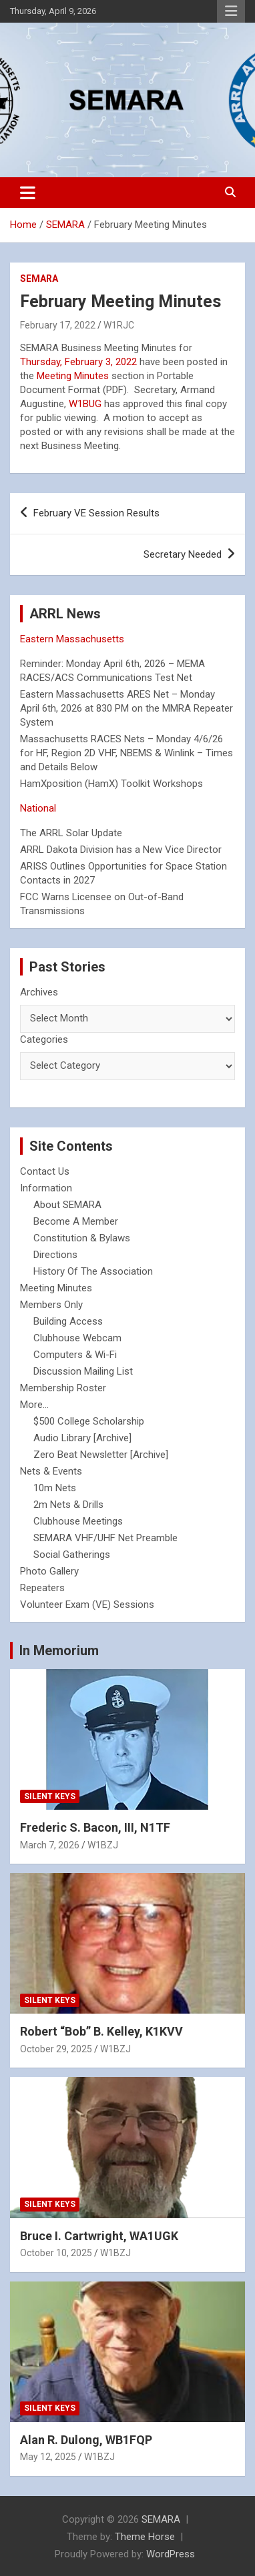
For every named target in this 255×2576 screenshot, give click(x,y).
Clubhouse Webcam (77, 1338)
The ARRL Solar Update (71, 833)
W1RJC (118, 325)
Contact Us (44, 1171)
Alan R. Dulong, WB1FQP (86, 2440)
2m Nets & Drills (68, 1505)
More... (34, 1405)
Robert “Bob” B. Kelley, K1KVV (101, 2031)
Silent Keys (49, 1796)
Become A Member (75, 1221)
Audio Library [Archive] (82, 1438)
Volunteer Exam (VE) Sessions (87, 1604)
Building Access (68, 1321)
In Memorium (59, 1650)
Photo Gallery (49, 1571)
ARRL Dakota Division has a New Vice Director (121, 850)
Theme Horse (145, 2537)
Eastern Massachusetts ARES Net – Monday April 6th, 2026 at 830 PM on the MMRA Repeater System (126, 708)
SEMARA (39, 278)
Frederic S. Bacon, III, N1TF (95, 1827)
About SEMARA (67, 1205)
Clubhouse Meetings (78, 1521)
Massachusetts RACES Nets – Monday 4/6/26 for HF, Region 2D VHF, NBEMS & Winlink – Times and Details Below (126, 753)
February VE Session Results (96, 513)
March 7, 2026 (49, 1845)
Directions (55, 1255)
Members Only (51, 1305)
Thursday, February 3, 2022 (78, 362)
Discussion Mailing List (83, 1371)
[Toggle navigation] (27, 192)
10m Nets (54, 1488)
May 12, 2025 (48, 2456)
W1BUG (85, 404)
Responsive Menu (231, 11)
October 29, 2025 (56, 2049)
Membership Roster (63, 1388)
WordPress (170, 2554)
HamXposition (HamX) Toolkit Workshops (111, 784)
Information (46, 1188)
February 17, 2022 (57, 325)
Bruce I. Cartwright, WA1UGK (99, 2236)
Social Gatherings (71, 1555)
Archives (39, 992)
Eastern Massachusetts (72, 639)
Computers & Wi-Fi (75, 1355)
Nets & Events (51, 1471)
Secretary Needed (183, 554)
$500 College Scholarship (88, 1421)
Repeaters (42, 1588)
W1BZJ (102, 1845)
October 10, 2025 (56, 2253)
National (38, 808)
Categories (44, 1039)
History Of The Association (93, 1271)
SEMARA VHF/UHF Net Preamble (105, 1538)
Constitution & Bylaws (81, 1238)
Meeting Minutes (73, 376)
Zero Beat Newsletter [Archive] (100, 1455)
